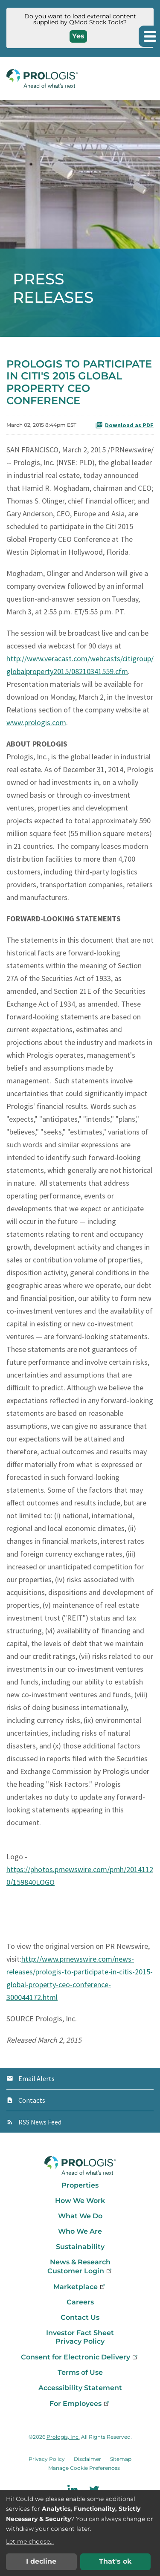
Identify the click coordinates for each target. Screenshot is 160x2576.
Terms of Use (80, 2372)
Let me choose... (30, 2541)
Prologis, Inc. (63, 2437)
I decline (41, 2561)
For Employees (80, 2403)
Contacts (31, 2100)
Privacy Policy (80, 2341)
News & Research (80, 2262)
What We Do (80, 2216)
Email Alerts (36, 2078)
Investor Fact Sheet (80, 2333)
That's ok (115, 2561)
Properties (80, 2185)
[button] (149, 36)
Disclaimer (87, 2459)
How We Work (80, 2201)
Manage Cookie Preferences (84, 2468)
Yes (78, 36)
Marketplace (80, 2287)
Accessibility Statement (80, 2388)
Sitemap (120, 2459)
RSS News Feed (39, 2122)
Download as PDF (124, 425)
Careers (80, 2302)
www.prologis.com (36, 722)
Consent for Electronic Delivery (80, 2357)
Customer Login (80, 2271)
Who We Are (80, 2231)
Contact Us (80, 2317)
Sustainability (80, 2247)
